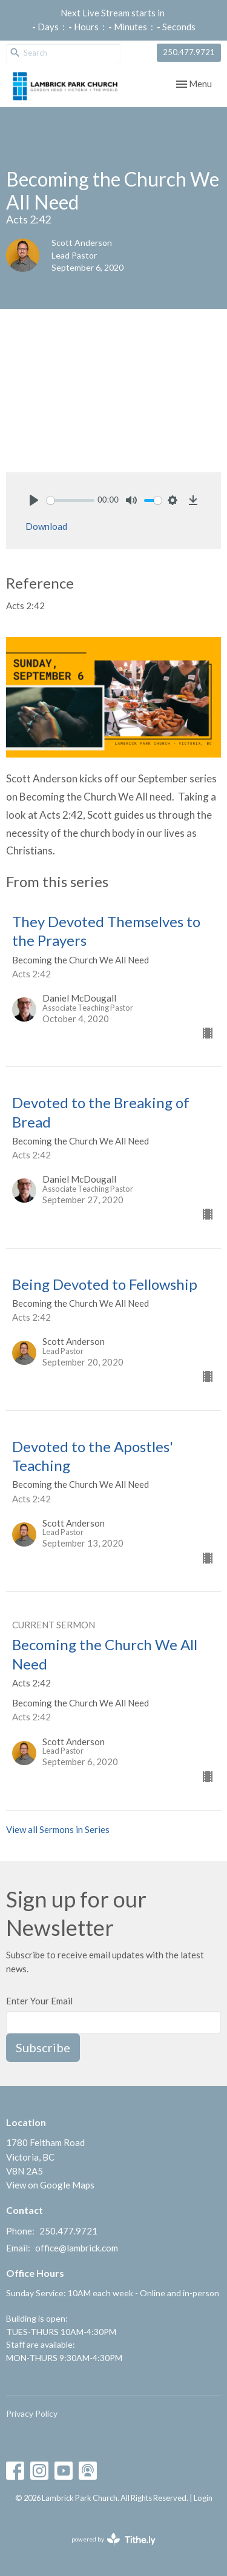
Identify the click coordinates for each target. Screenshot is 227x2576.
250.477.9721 (189, 52)
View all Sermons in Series (58, 1829)
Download (46, 526)
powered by (113, 2539)
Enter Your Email (39, 2000)
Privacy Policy (32, 2413)
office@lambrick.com (76, 2247)
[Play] (34, 500)
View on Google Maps (50, 2184)
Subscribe (43, 2047)
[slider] (70, 500)
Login (203, 2498)
